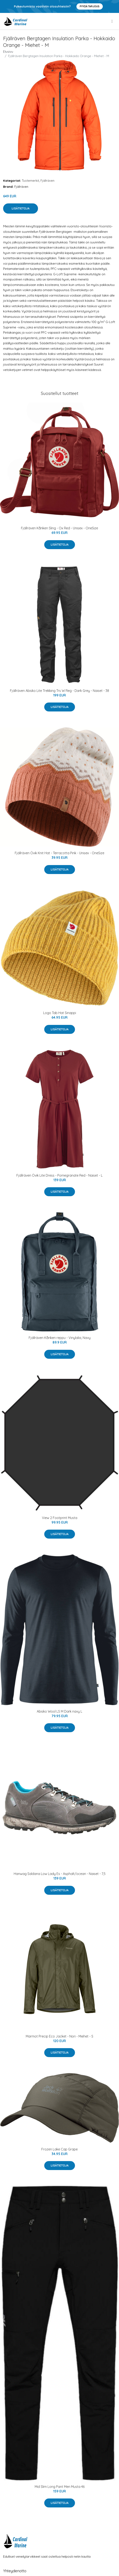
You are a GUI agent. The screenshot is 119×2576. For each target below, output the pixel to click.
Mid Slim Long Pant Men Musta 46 (60, 2487)
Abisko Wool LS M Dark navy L (59, 1711)
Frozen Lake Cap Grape (59, 2149)
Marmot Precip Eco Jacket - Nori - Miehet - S (59, 2036)
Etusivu (8, 52)
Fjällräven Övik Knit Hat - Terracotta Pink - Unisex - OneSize (59, 853)
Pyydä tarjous (89, 6)
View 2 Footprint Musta (59, 1518)
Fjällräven (47, 181)
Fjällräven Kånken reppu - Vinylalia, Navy (60, 1338)
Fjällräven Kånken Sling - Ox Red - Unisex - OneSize (59, 528)
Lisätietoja (20, 208)
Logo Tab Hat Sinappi (59, 1013)
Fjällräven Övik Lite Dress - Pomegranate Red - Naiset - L (59, 1175)
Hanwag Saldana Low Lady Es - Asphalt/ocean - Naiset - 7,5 (60, 1874)
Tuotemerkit (30, 181)
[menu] (112, 21)
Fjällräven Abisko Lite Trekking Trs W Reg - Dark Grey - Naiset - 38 (59, 691)
